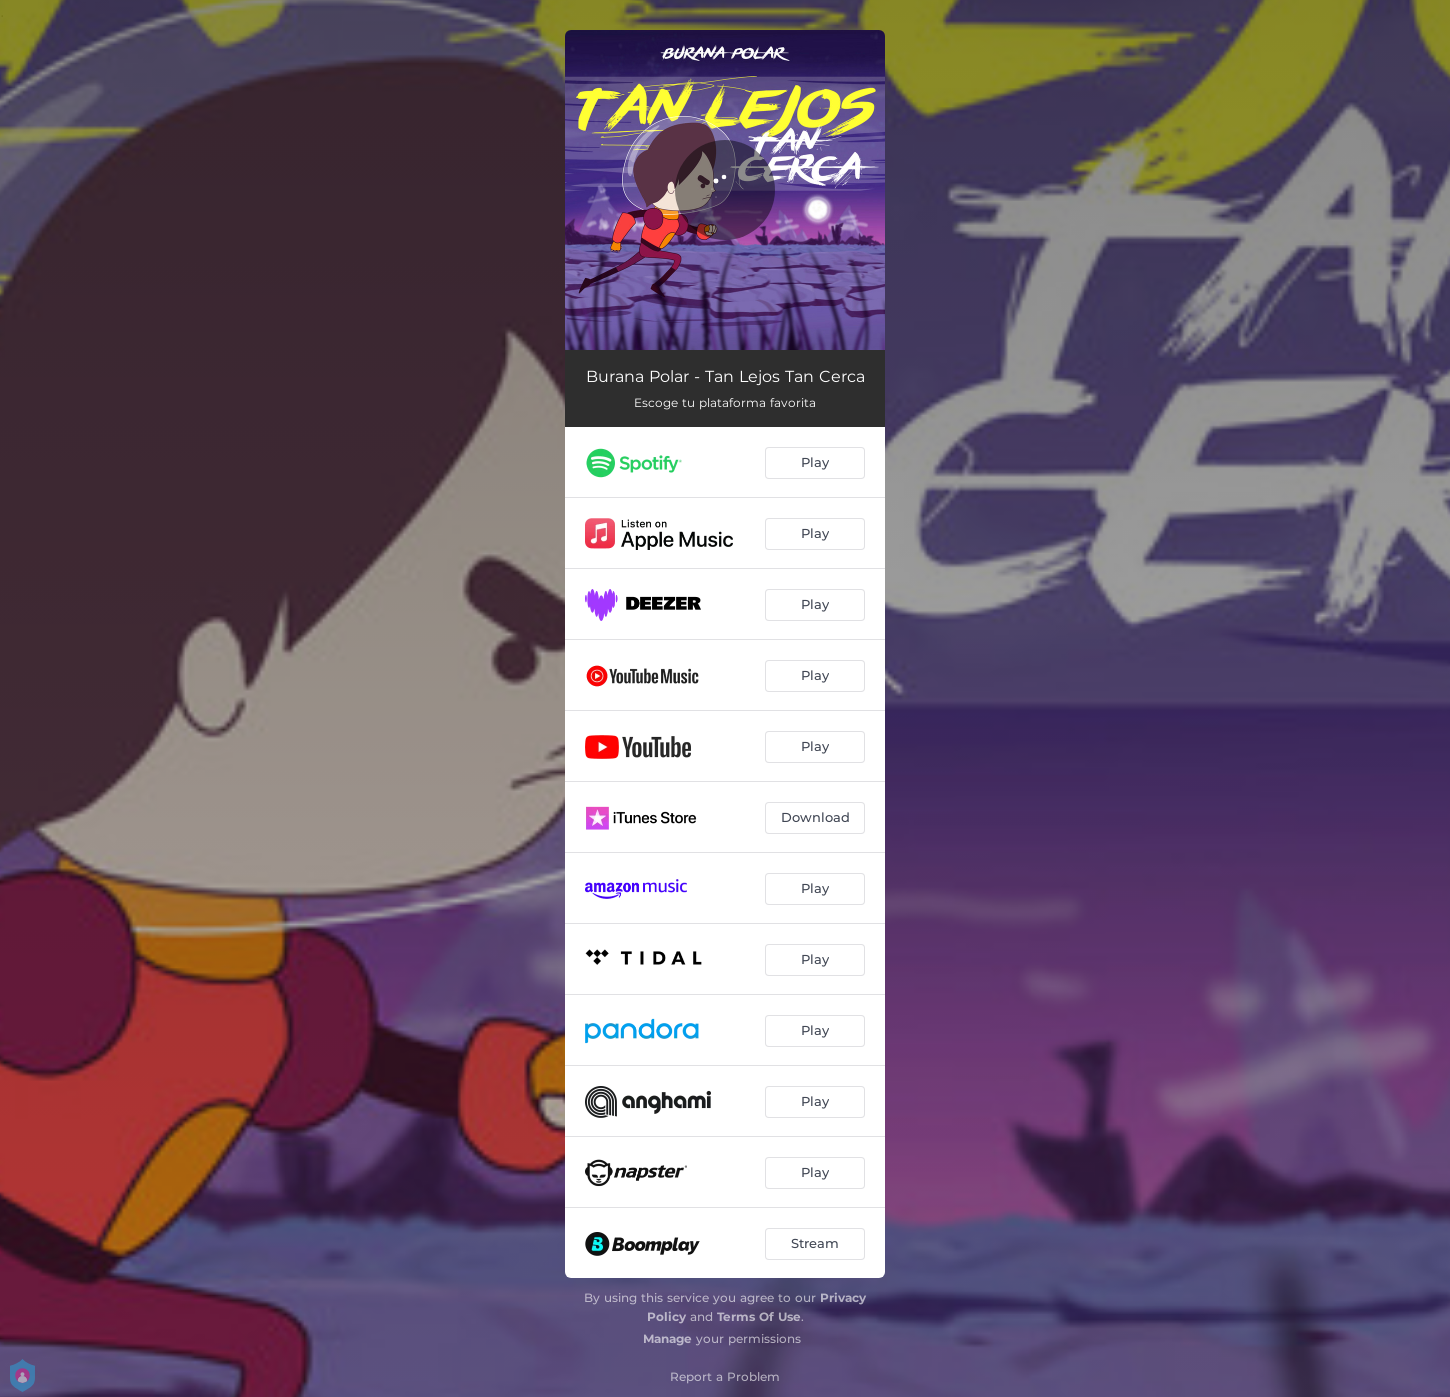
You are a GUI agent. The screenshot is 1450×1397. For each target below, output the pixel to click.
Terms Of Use (759, 1316)
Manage (667, 1338)
